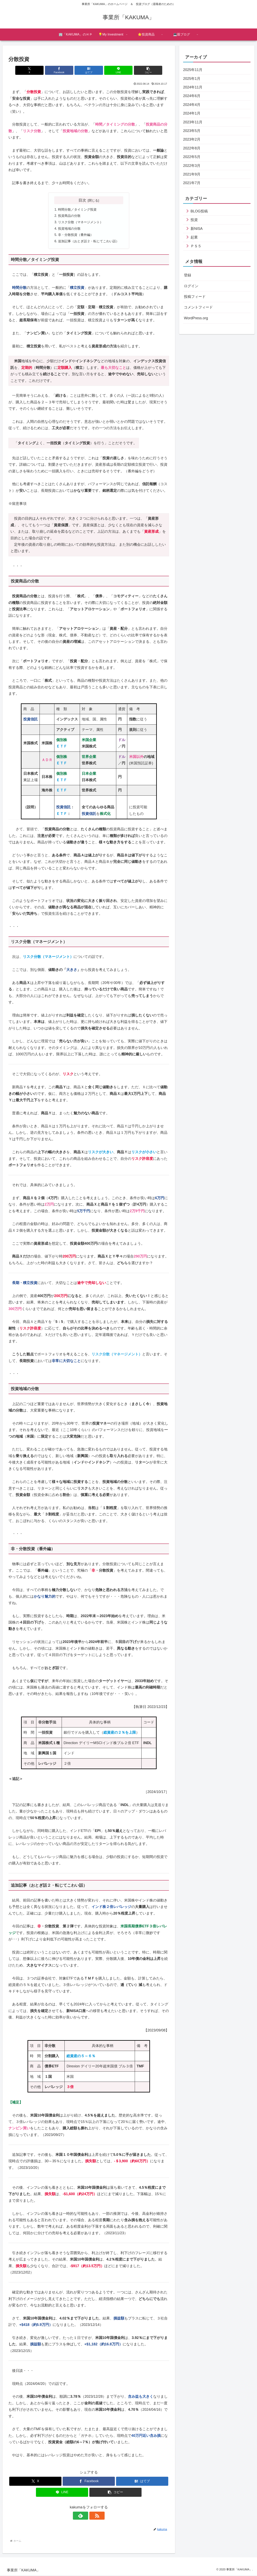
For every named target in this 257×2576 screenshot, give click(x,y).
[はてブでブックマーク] (89, 70)
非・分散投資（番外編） (75, 235)
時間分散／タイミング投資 (77, 209)
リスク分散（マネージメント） (80, 222)
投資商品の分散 (69, 216)
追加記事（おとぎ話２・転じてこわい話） (88, 242)
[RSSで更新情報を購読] (93, 2517)
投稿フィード (195, 297)
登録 (187, 275)
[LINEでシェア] (115, 70)
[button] (143, 70)
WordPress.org (196, 318)
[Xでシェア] (35, 70)
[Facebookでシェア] (62, 70)
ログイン (191, 286)
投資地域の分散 (69, 229)
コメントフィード (198, 307)
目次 (82, 200)
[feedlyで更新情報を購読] (84, 2517)
